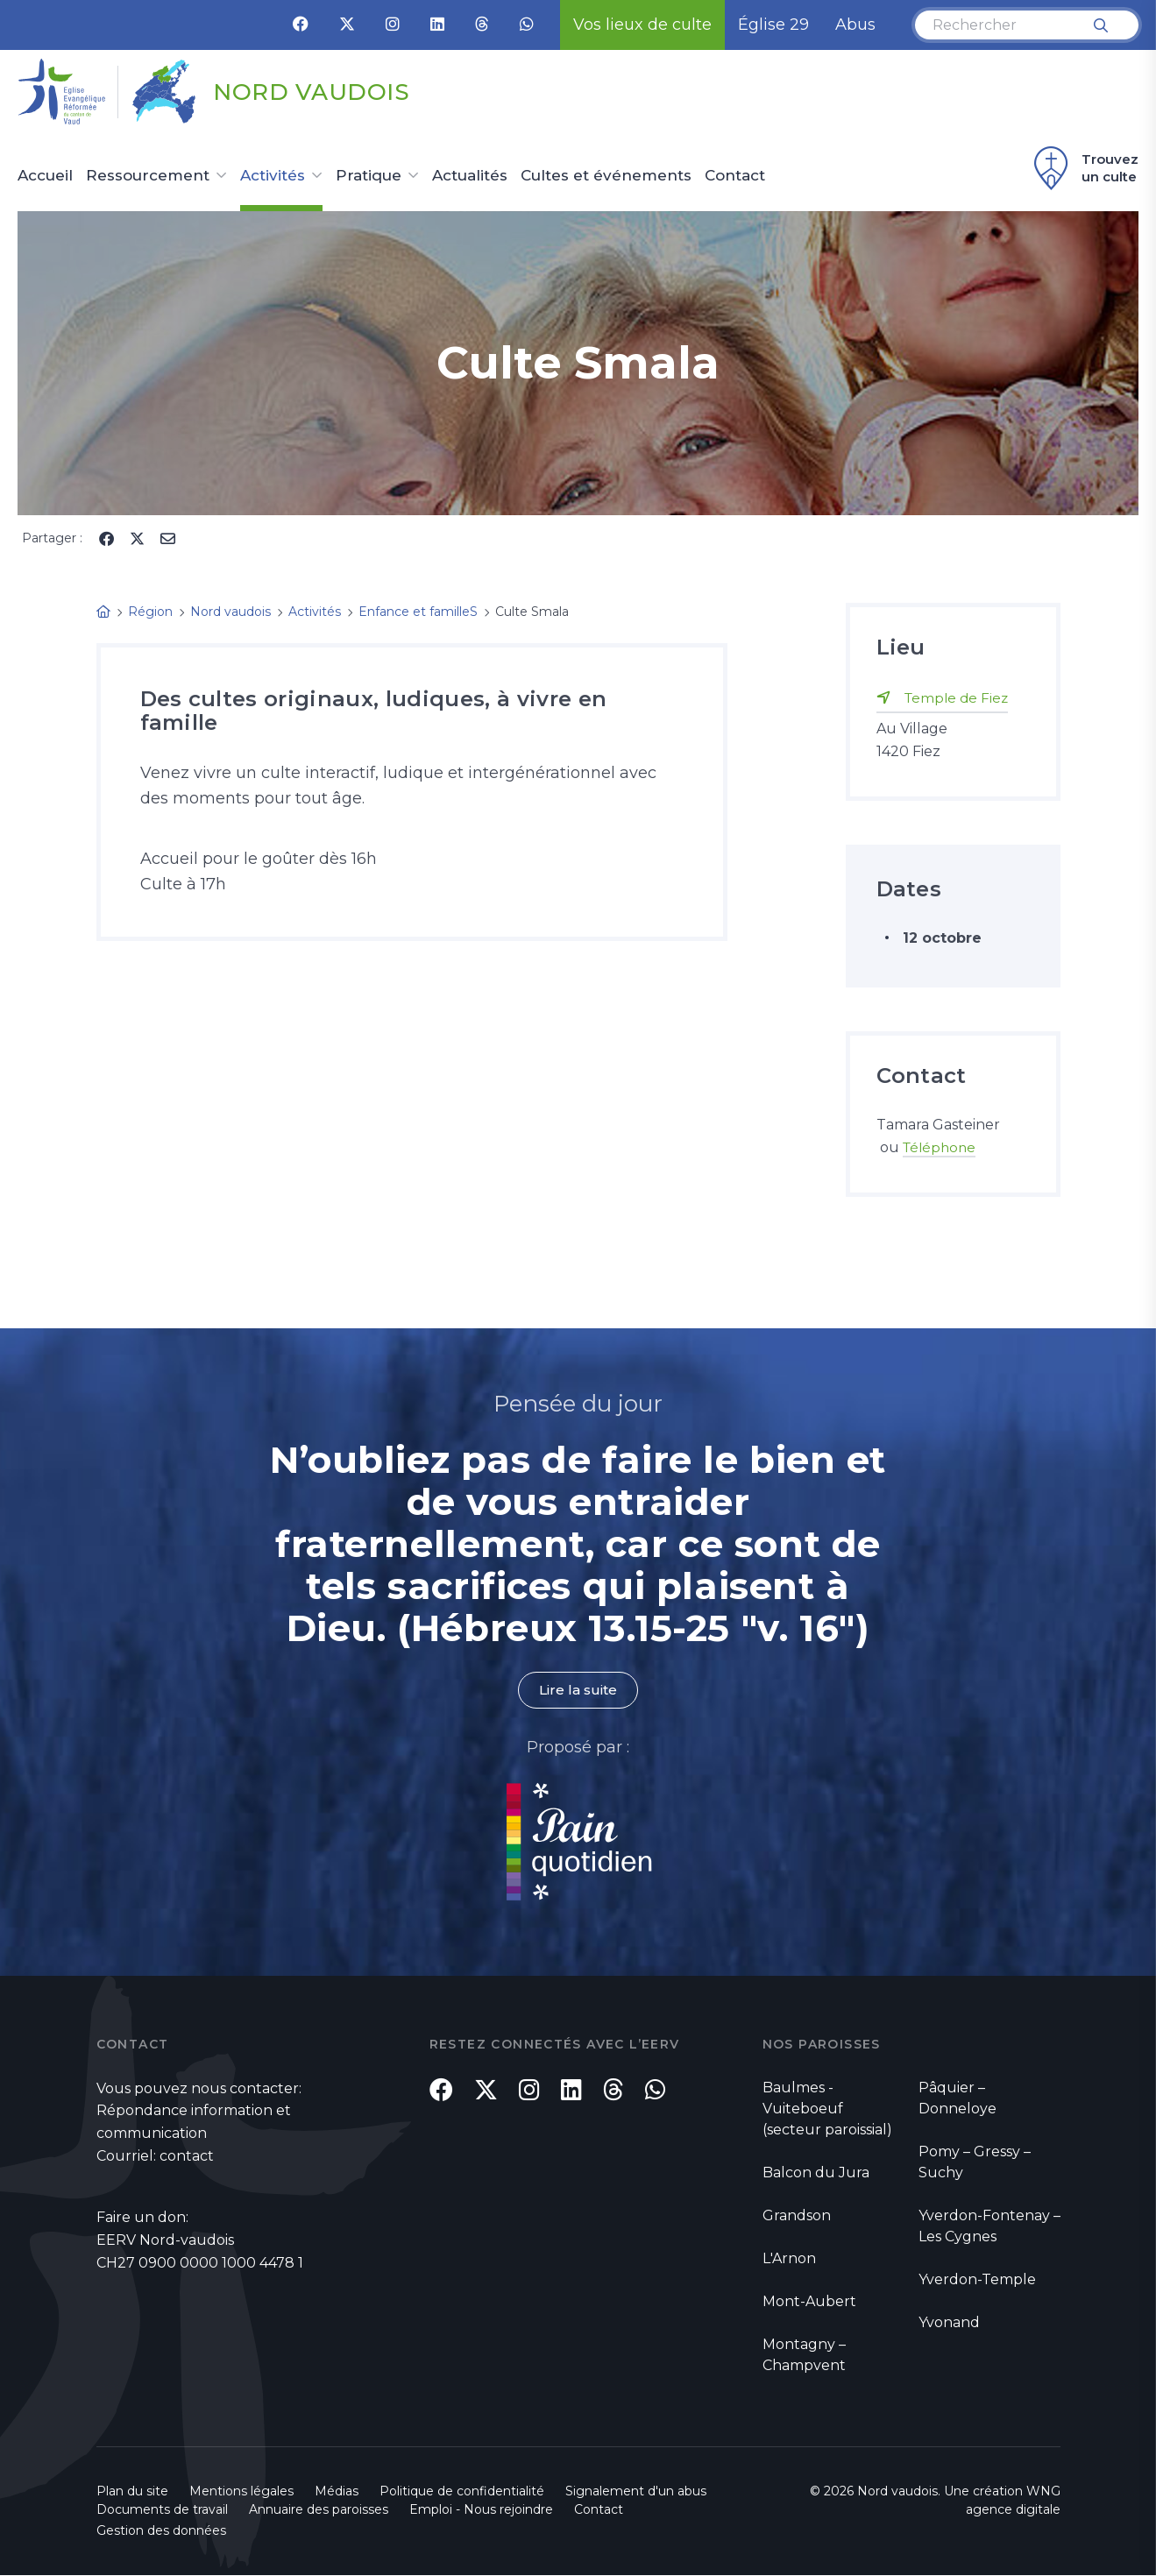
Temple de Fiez (958, 698)
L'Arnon (789, 2258)
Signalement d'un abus (635, 2492)
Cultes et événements (606, 176)
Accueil (45, 176)
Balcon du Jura (815, 2172)
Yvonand (949, 2322)
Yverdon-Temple (977, 2279)
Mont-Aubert (809, 2301)
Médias (336, 2492)
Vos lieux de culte (642, 24)
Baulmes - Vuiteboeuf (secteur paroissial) (827, 2108)
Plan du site (132, 2492)
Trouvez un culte (1083, 168)
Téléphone (941, 1147)
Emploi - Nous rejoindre (481, 2510)
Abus (855, 24)
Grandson (796, 2215)
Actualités (469, 176)
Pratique (368, 176)
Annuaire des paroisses (318, 2510)
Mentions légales (241, 2492)
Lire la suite (578, 1690)
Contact (735, 176)
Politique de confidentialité (461, 2492)
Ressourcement (147, 176)
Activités (272, 176)
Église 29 (773, 24)
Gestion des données (161, 2531)
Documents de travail (162, 2510)
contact (187, 2156)
